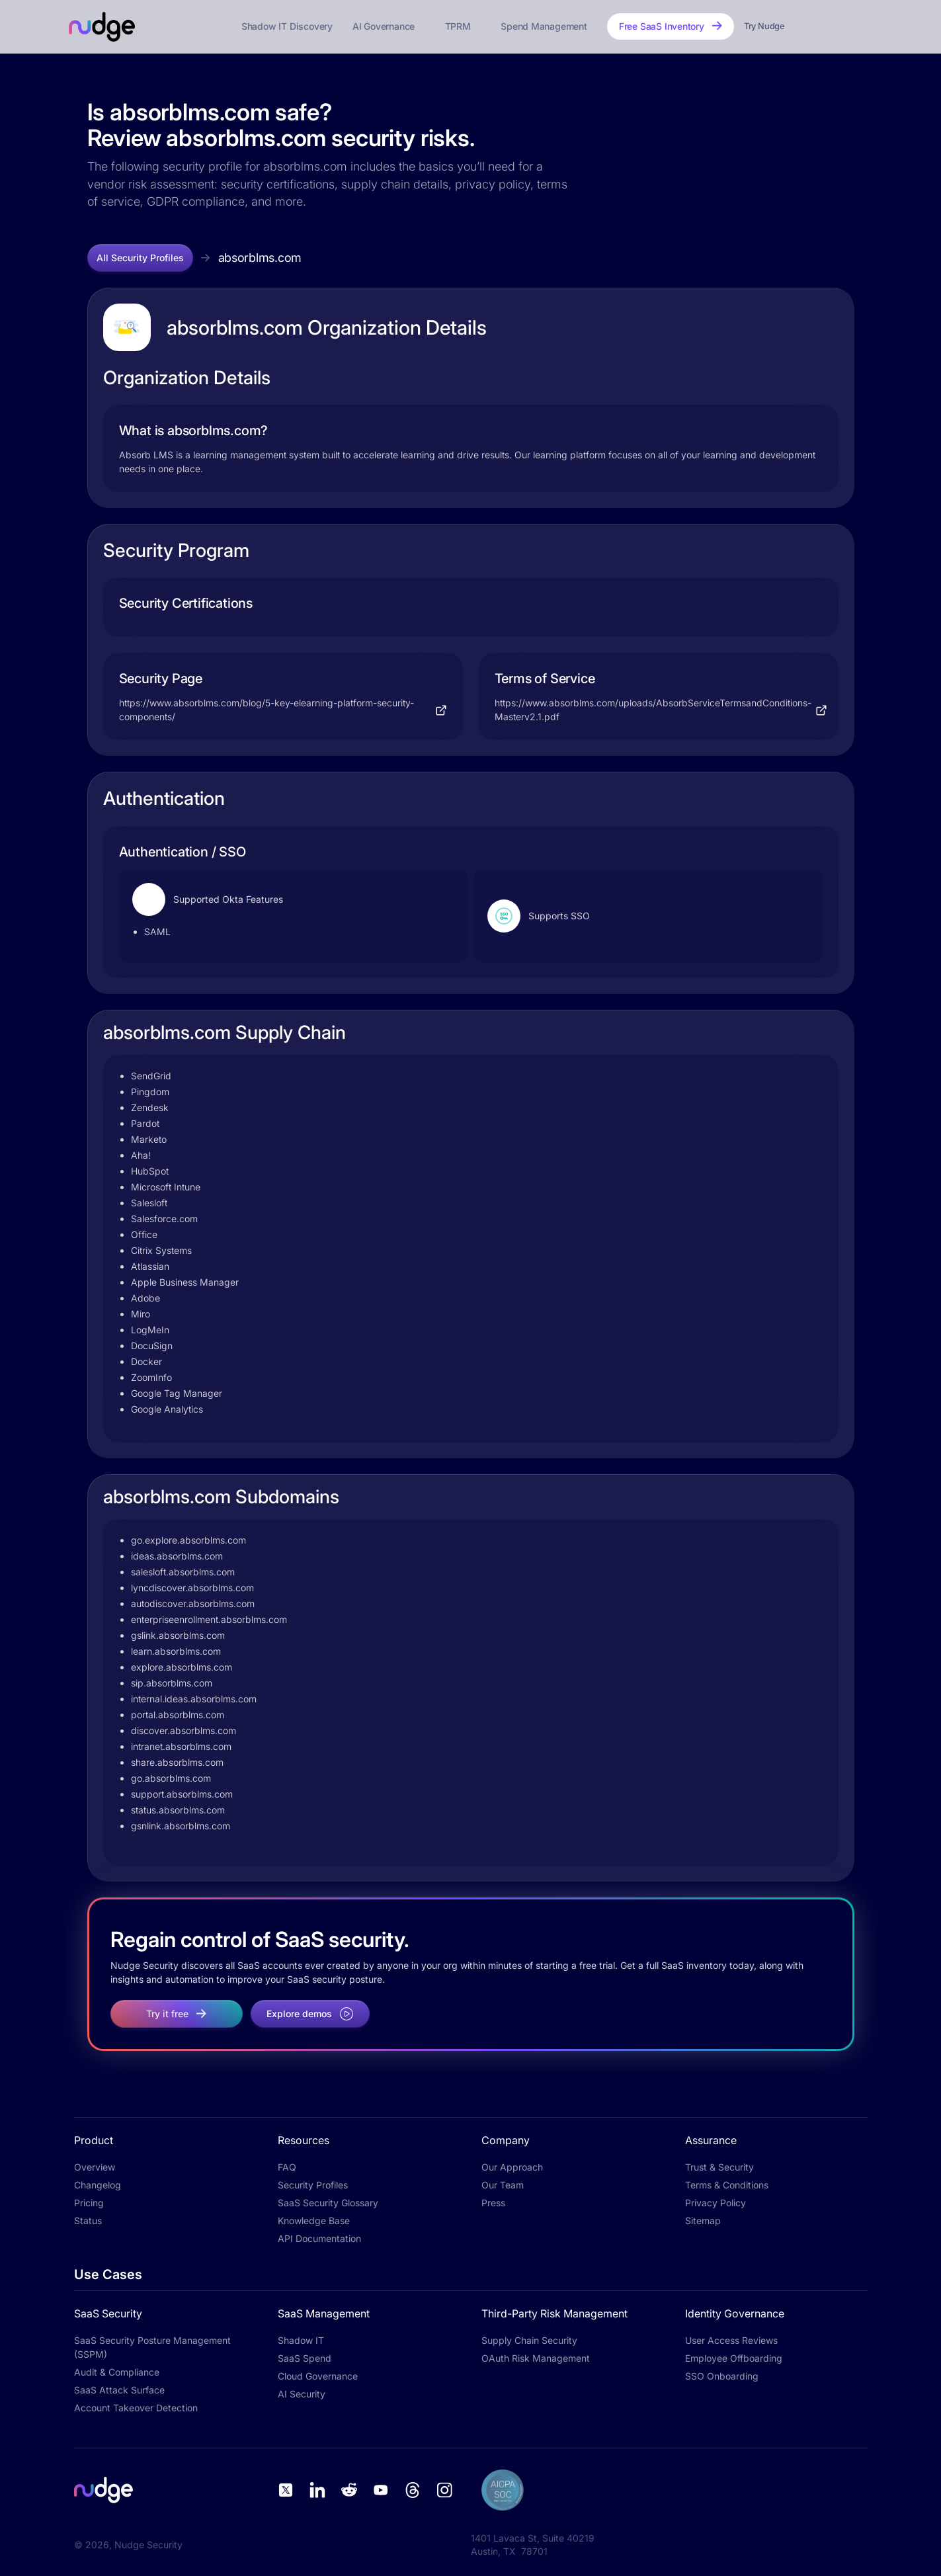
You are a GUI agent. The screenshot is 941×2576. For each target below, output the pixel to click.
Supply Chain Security (529, 2340)
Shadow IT (301, 2340)
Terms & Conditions (726, 2184)
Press (493, 2202)
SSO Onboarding (721, 2376)
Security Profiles (313, 2184)
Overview (94, 2167)
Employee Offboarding (733, 2358)
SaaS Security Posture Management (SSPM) (152, 2347)
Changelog (97, 2184)
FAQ (287, 2167)
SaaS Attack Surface (119, 2389)
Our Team (502, 2184)
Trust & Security (719, 2167)
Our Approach (512, 2167)
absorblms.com (260, 258)
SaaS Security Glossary (328, 2202)
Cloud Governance (318, 2376)
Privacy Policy (715, 2202)
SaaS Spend (304, 2358)
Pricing (89, 2202)
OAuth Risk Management (535, 2358)
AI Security (301, 2393)
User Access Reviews (731, 2340)
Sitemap (703, 2220)
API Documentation (319, 2238)
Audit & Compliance (116, 2372)
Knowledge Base (314, 2220)
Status (88, 2220)
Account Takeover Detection (136, 2407)
